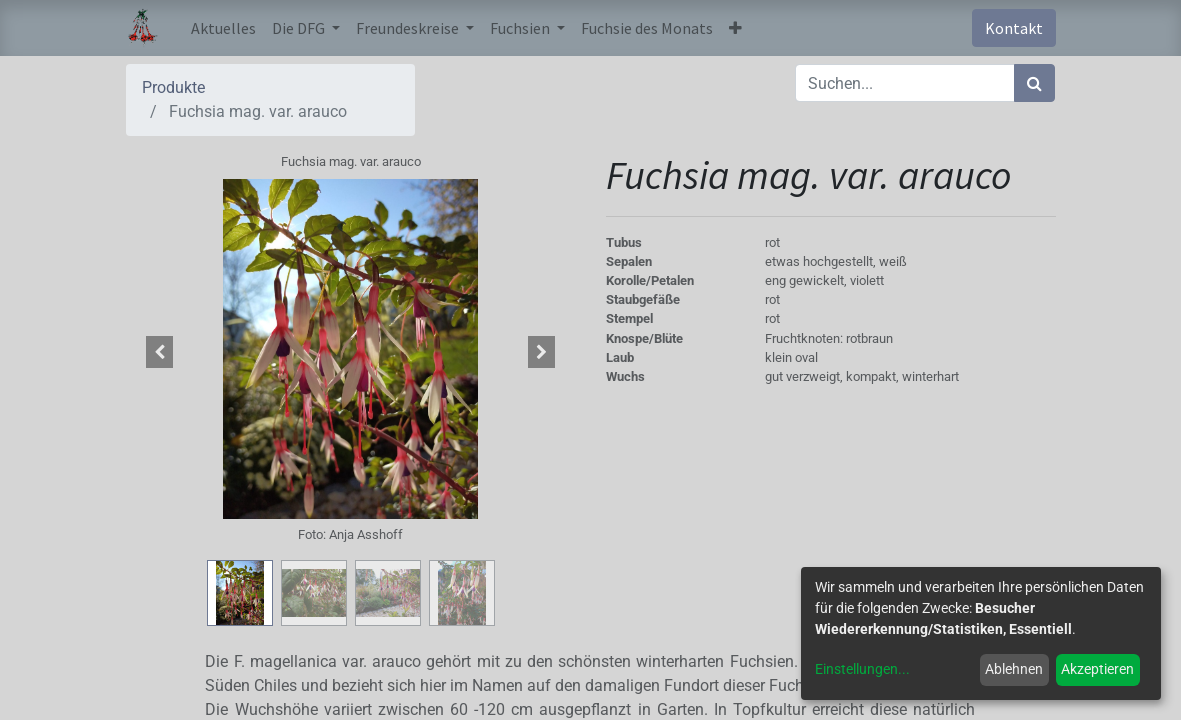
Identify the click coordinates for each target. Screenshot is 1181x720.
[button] (735, 28)
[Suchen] (1034, 83)
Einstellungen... (862, 669)
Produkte (173, 87)
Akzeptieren (1097, 669)
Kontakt (1014, 28)
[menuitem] (223, 28)
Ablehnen (1014, 669)
